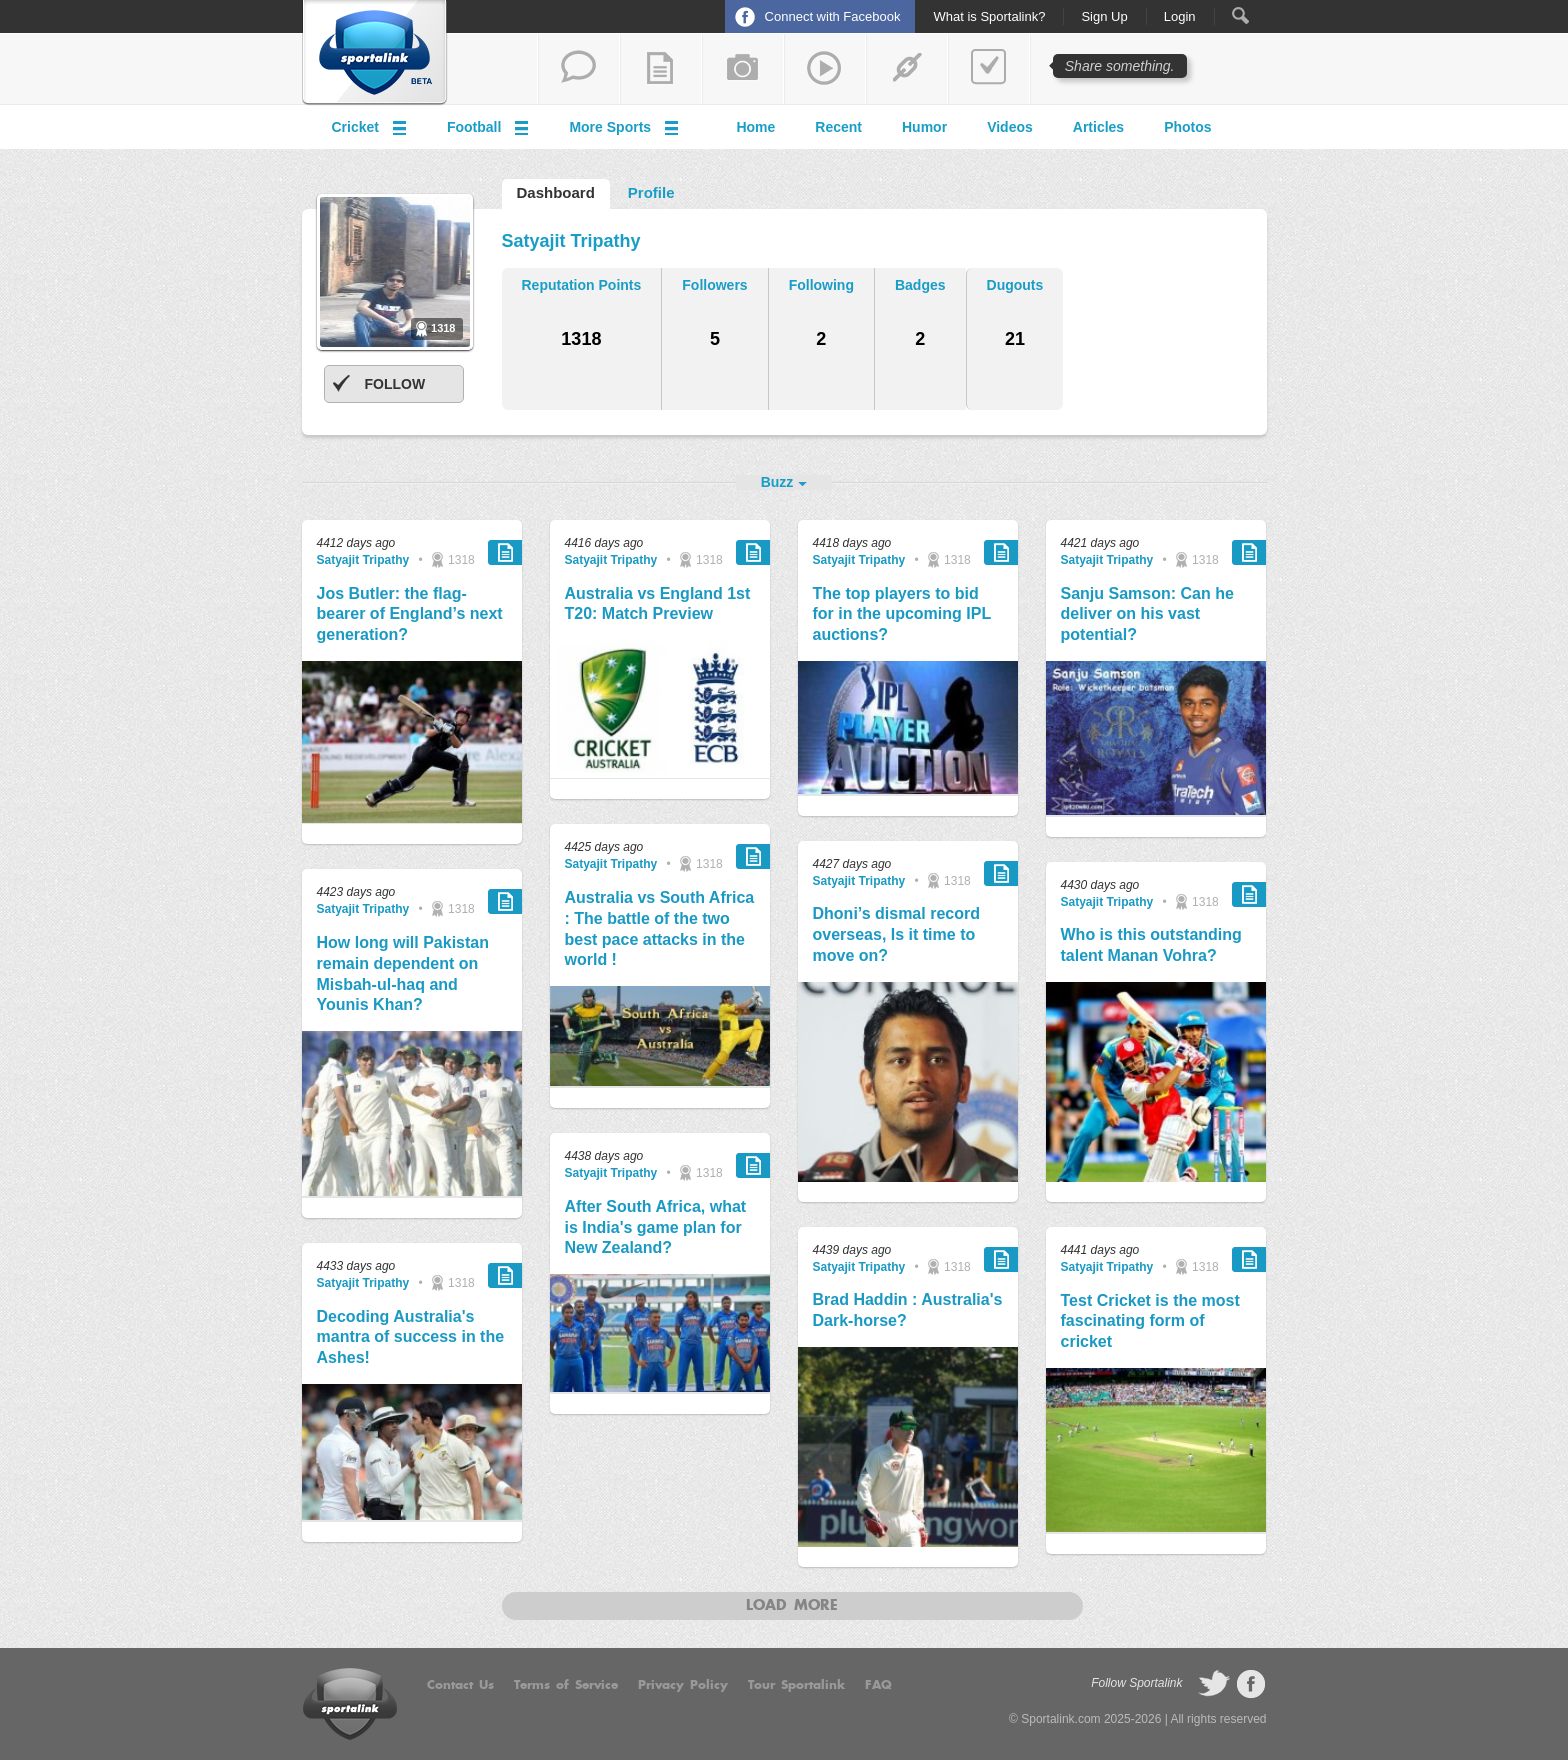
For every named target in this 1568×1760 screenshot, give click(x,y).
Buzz (777, 482)
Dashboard (556, 192)
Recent (838, 127)
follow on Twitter (1214, 1684)
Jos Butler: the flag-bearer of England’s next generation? (410, 614)
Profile (651, 192)
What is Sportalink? (989, 17)
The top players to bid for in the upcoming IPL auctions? (902, 614)
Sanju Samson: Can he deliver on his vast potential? (1147, 614)
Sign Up (1104, 17)
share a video (825, 69)
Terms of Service (566, 1685)
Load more (792, 1606)
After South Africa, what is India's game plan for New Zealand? (656, 1227)
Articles (1098, 127)
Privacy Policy (683, 1685)
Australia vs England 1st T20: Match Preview (658, 604)
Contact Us (460, 1685)
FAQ (878, 1685)
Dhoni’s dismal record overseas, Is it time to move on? (896, 934)
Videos (1010, 127)
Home (755, 127)
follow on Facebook (1251, 1684)
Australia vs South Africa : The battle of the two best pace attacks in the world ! (660, 928)
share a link (907, 69)
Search (1240, 15)
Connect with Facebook (833, 16)
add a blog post (661, 69)
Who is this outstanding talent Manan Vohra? (1151, 945)
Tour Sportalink (796, 1685)
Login (1180, 17)
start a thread (579, 69)
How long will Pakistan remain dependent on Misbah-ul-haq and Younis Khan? (403, 973)
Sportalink (375, 53)
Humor (924, 127)
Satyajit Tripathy (363, 560)
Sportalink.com (1060, 1719)
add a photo (743, 69)
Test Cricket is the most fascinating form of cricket (1150, 1321)
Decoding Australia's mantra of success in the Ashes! (411, 1337)
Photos (1187, 127)
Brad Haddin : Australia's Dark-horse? (908, 1310)
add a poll (989, 69)
